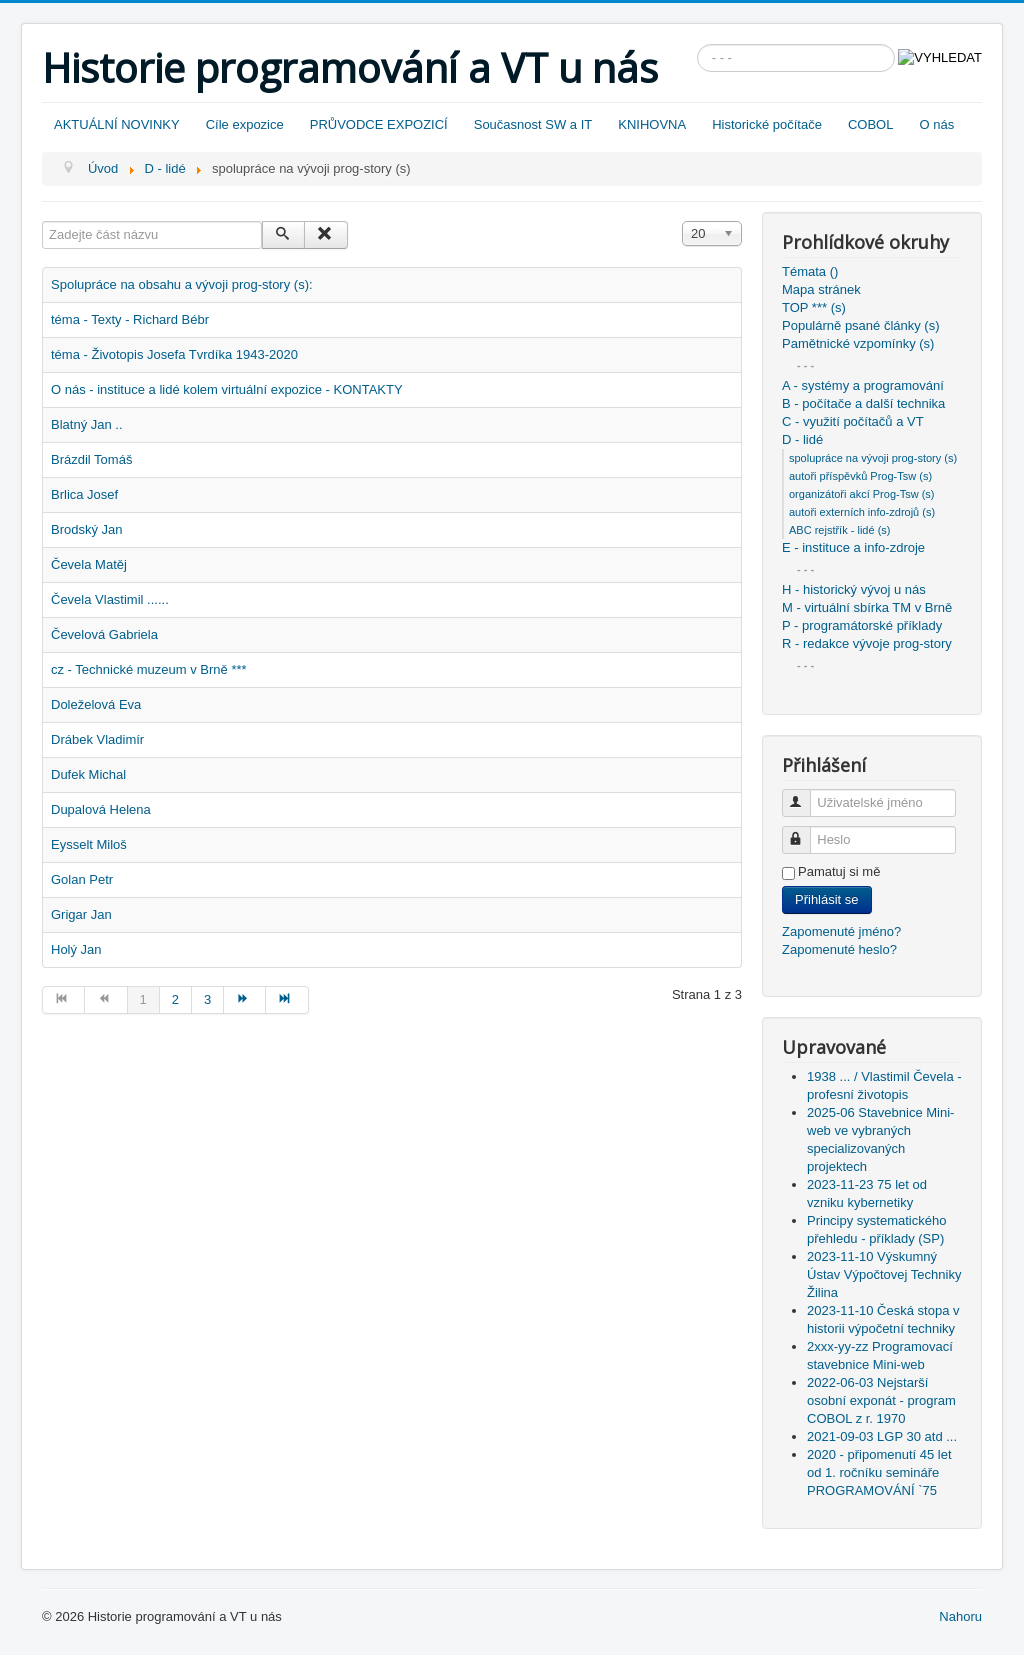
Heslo (805, 831)
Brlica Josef (84, 494)
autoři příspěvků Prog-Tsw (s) (860, 476)
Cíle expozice (245, 124)
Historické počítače (767, 124)
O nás (936, 124)
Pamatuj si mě (839, 871)
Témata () (810, 271)
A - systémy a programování (863, 385)
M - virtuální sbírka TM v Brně (867, 607)
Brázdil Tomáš (91, 459)
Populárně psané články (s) (861, 325)
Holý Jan (76, 949)
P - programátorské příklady (862, 625)
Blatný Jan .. (87, 424)
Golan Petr (82, 879)
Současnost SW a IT (533, 124)
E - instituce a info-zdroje (853, 547)
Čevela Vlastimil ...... (110, 599)
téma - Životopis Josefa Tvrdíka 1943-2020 (174, 354)
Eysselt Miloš (89, 844)
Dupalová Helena (101, 809)
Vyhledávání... (697, 44)
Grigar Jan (81, 914)
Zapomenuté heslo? (839, 949)
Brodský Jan (87, 529)
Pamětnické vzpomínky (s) (858, 343)
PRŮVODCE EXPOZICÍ (379, 124)
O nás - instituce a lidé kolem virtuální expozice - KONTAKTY (227, 389)
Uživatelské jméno (805, 794)
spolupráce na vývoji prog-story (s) (873, 458)
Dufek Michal (88, 774)
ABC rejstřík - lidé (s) (839, 530)
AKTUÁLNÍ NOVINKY (117, 124)
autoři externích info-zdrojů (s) (862, 512)
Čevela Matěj (89, 564)
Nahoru (960, 1616)
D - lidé (802, 439)
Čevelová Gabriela (104, 634)
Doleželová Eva (96, 704)
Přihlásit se (827, 899)
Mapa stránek (821, 289)
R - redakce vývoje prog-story (867, 643)
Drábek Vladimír (97, 739)
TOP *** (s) (814, 307)
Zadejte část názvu (42, 221)
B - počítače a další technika (863, 403)
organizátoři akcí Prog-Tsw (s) (862, 494)
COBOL (871, 124)
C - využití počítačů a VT (853, 421)
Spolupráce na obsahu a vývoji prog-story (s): (182, 284)
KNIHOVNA (652, 124)
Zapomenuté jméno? (841, 931)
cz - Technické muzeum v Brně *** (149, 669)
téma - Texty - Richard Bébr (130, 319)
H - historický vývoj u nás (854, 589)
